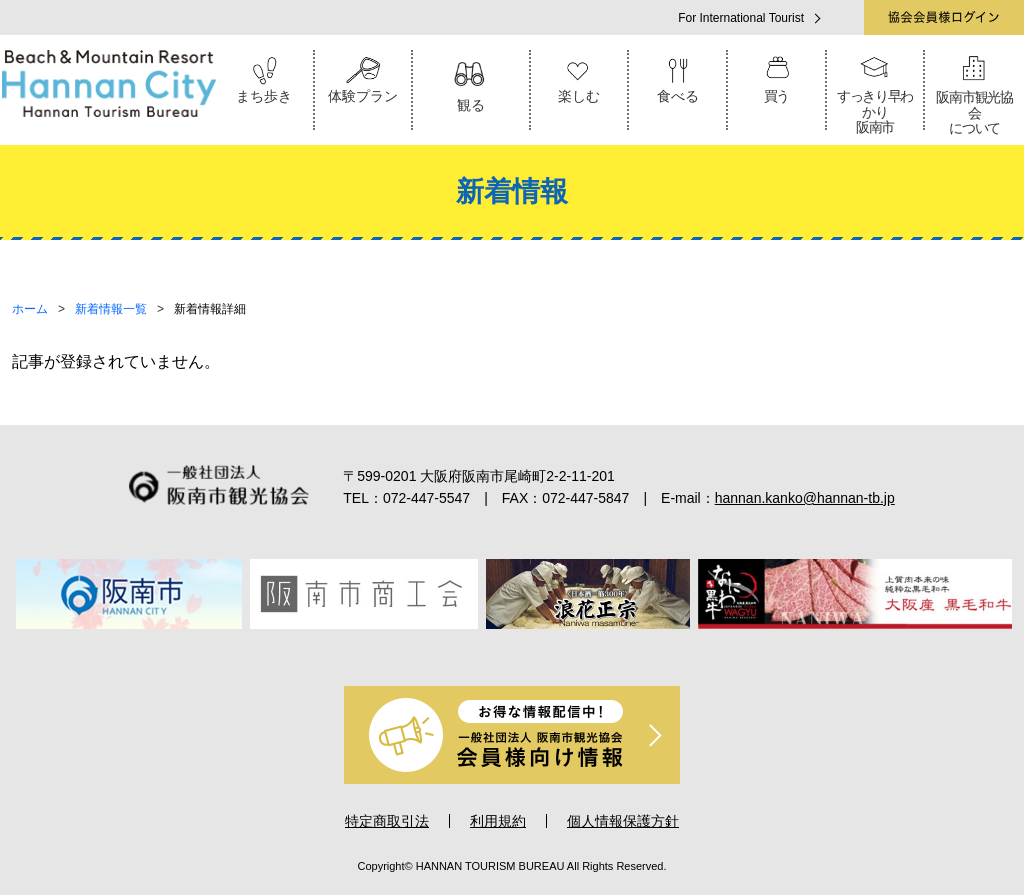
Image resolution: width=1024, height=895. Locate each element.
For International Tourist (741, 18)
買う (776, 77)
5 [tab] (540, 651)
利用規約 (498, 821)
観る (470, 81)
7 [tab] (596, 651)
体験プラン (363, 77)
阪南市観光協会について (974, 93)
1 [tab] (428, 651)
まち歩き (264, 77)
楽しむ (579, 77)
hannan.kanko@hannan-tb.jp (805, 498)
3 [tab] (484, 651)
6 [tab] (568, 651)
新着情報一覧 (111, 309)
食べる (677, 77)
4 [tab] (512, 651)
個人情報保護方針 (623, 821)
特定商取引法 (387, 821)
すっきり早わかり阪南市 (875, 92)
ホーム (30, 309)
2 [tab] (456, 651)
